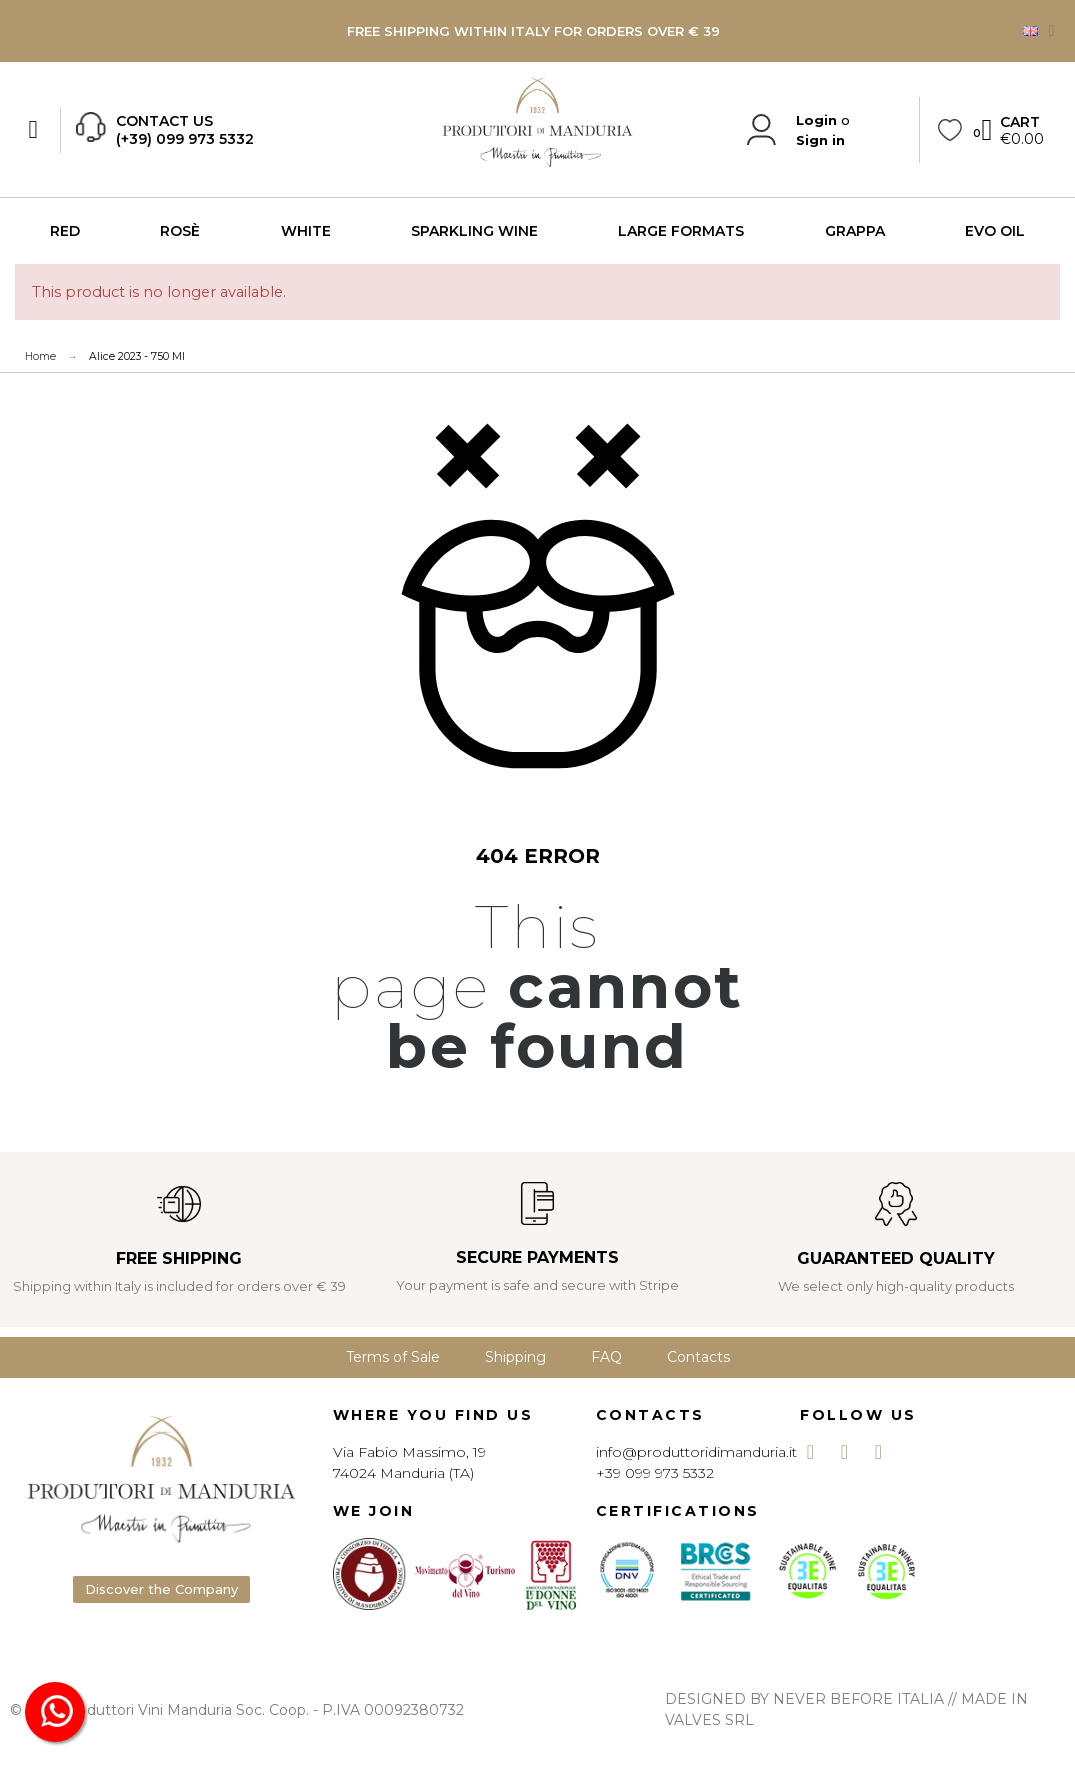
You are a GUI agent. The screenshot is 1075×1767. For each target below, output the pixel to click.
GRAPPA (855, 231)
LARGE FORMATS (681, 231)
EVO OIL (995, 231)
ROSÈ (180, 231)
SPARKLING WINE (474, 231)
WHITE (306, 231)
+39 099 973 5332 (655, 1473)
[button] (161, 1589)
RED (65, 231)
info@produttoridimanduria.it (696, 1452)
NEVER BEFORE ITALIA (858, 1699)
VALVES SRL (709, 1720)
